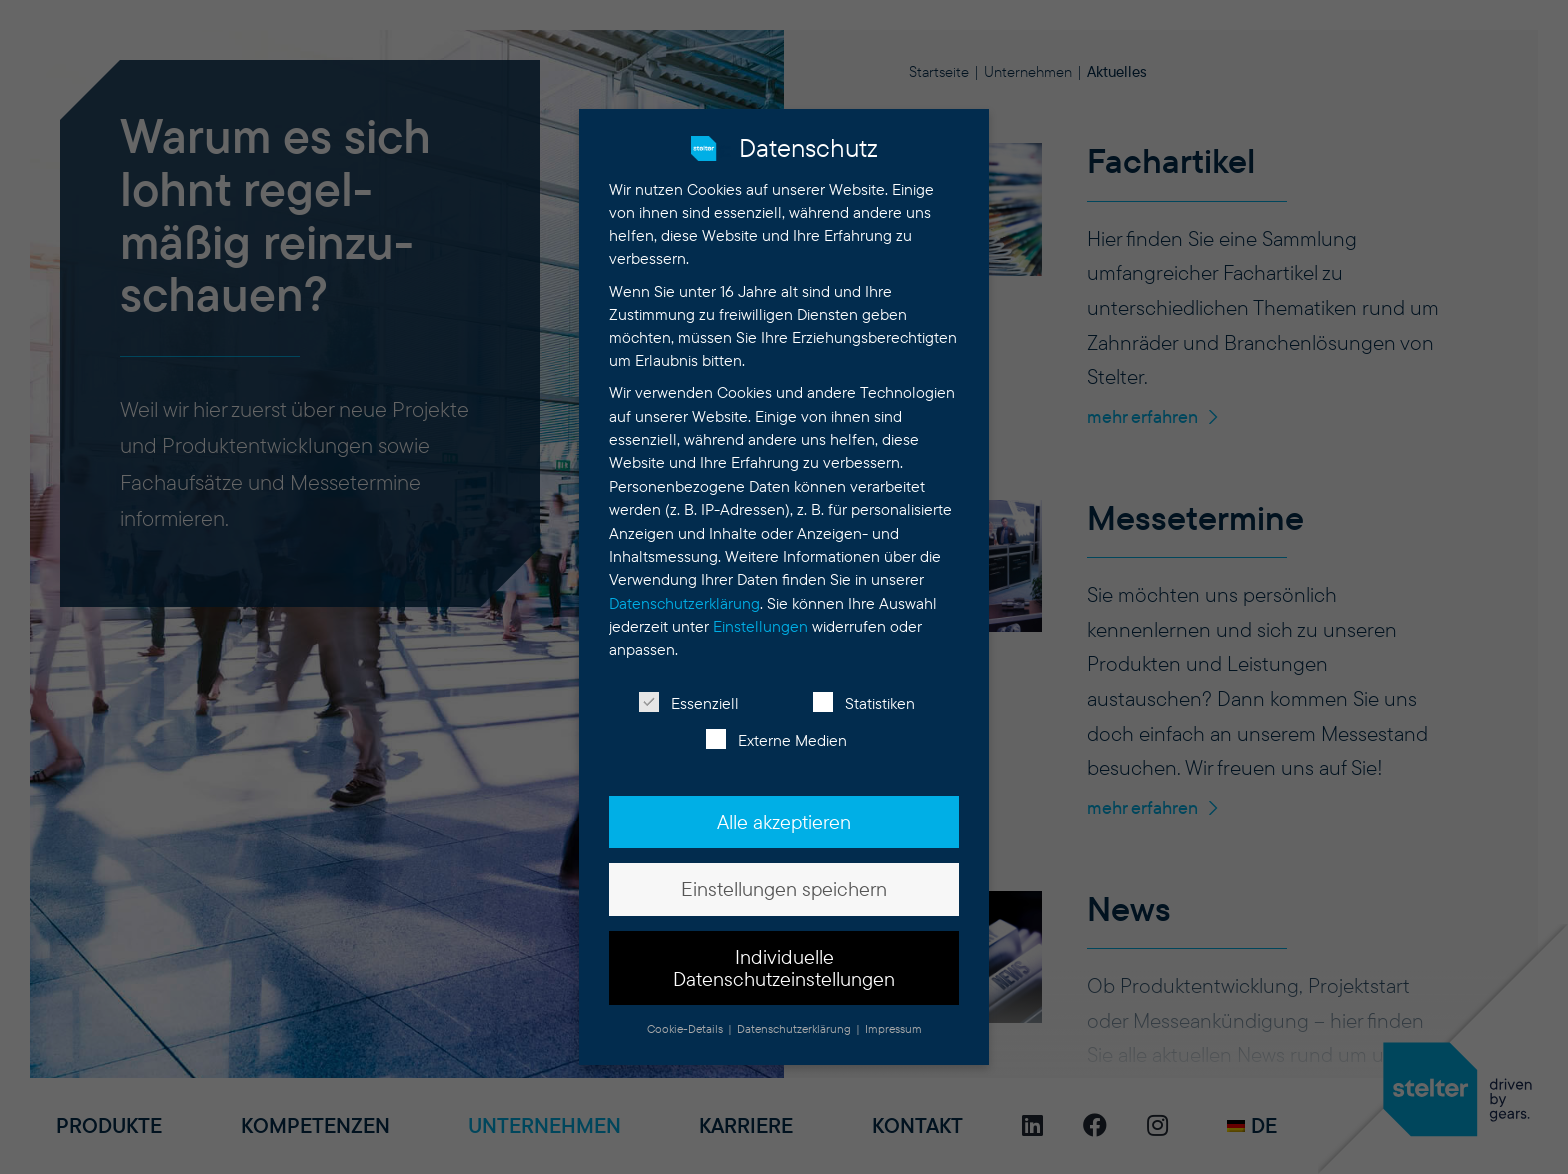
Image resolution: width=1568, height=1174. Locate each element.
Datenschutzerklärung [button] (795, 1023)
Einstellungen (760, 621)
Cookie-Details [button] (686, 1023)
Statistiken (864, 697)
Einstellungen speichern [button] (784, 884)
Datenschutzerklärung (684, 597)
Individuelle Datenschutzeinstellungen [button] (784, 962)
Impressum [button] (893, 1023)
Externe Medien (776, 734)
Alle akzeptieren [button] (784, 816)
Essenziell (689, 697)
